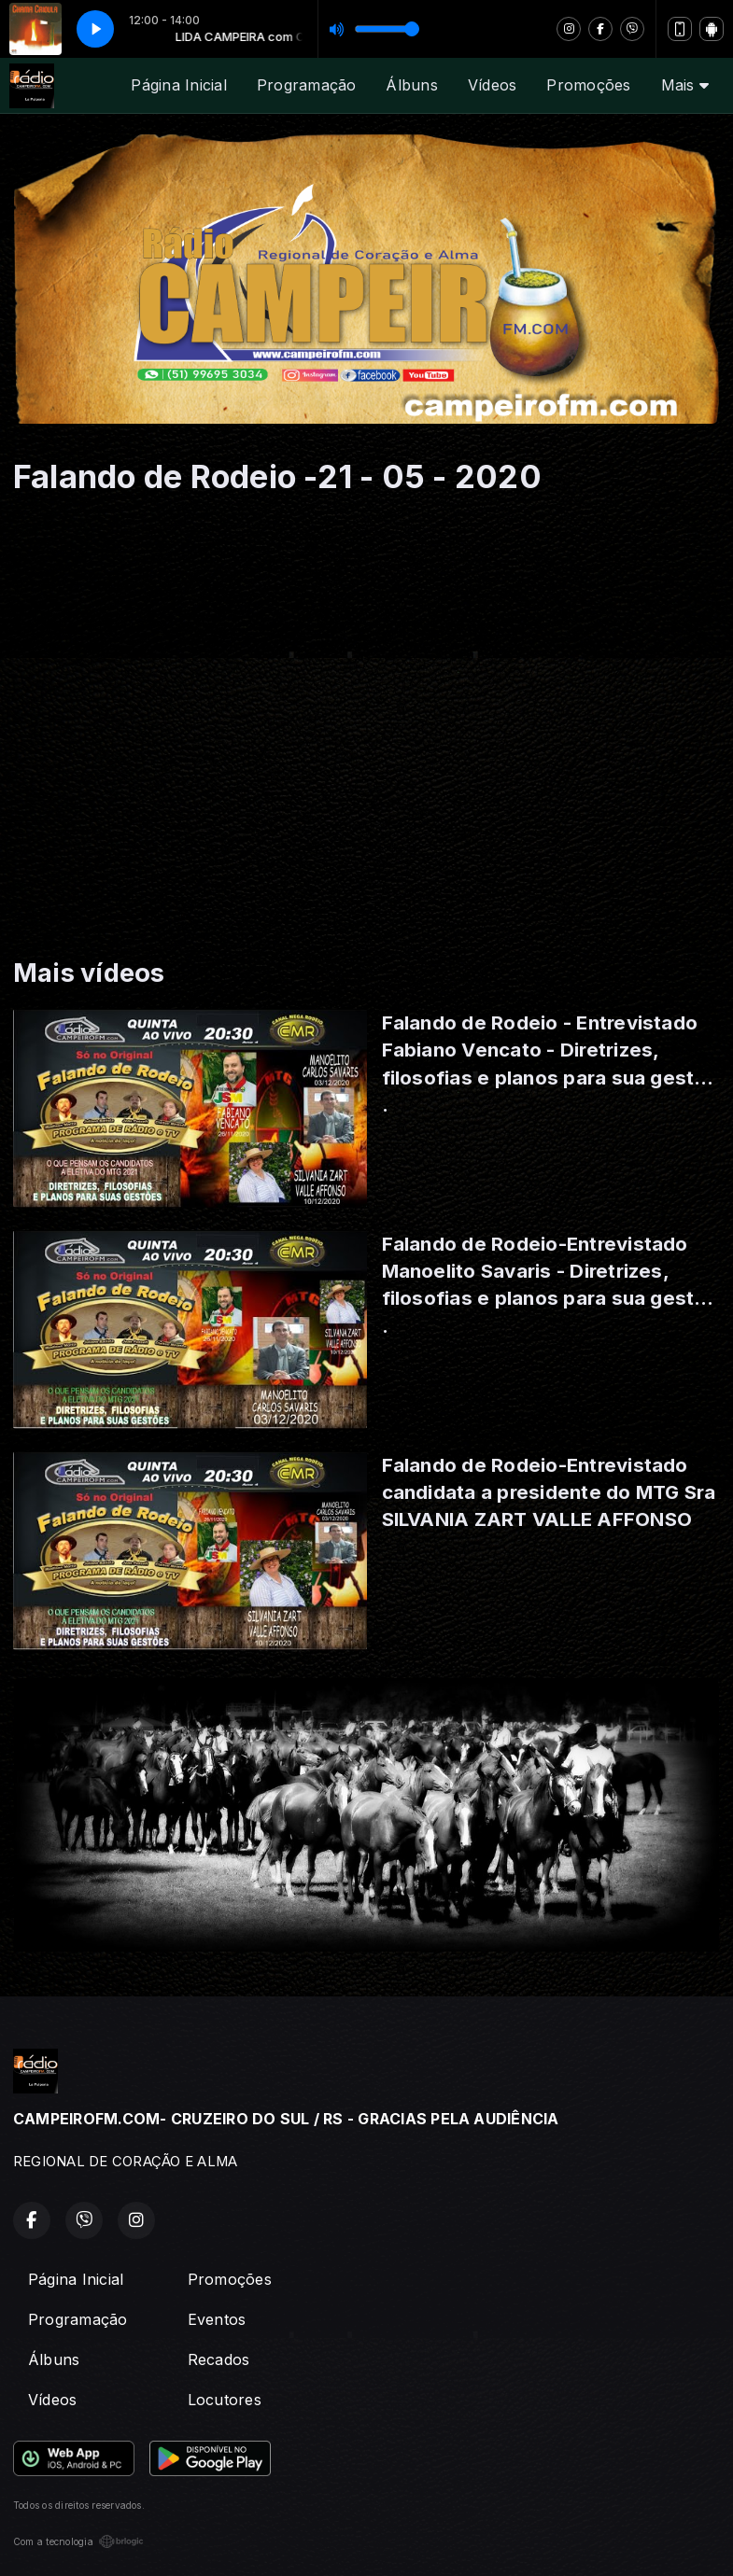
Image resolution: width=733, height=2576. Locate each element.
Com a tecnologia (78, 2541)
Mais (685, 85)
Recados (219, 2359)
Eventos (217, 2319)
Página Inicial (178, 85)
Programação (307, 85)
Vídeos (492, 85)
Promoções (588, 85)
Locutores (224, 2399)
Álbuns (411, 85)
